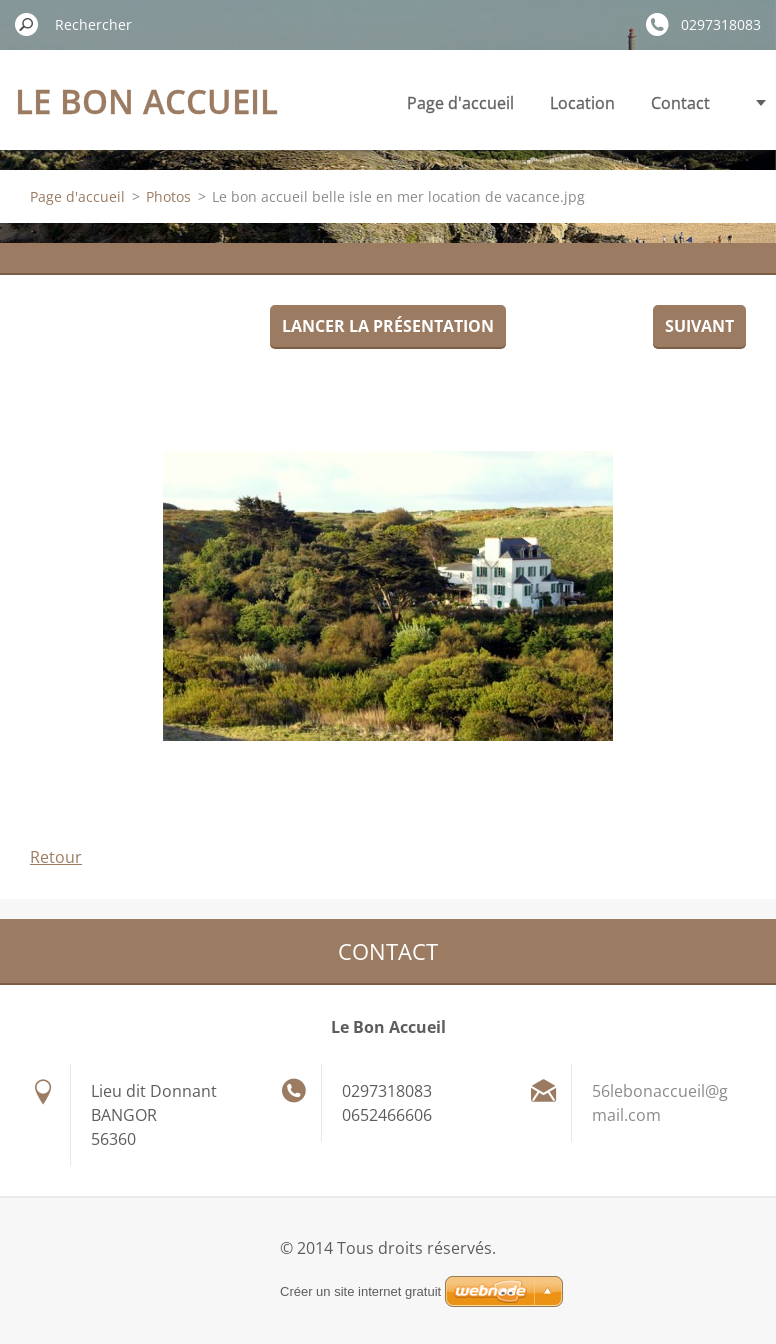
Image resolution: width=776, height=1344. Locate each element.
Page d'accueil (460, 103)
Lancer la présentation (388, 326)
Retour (56, 857)
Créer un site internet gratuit (360, 1291)
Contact (680, 103)
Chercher (27, 24)
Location (582, 103)
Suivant (699, 326)
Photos (168, 196)
